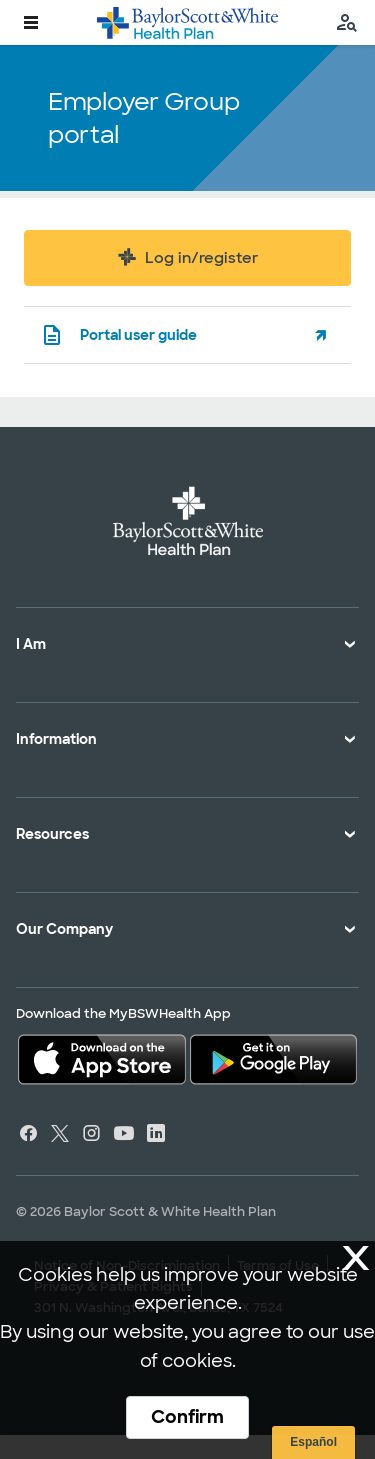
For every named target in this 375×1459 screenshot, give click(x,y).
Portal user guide (118, 335)
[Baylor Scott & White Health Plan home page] (187, 22)
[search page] (347, 22)
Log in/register (187, 257)
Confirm (187, 1417)
